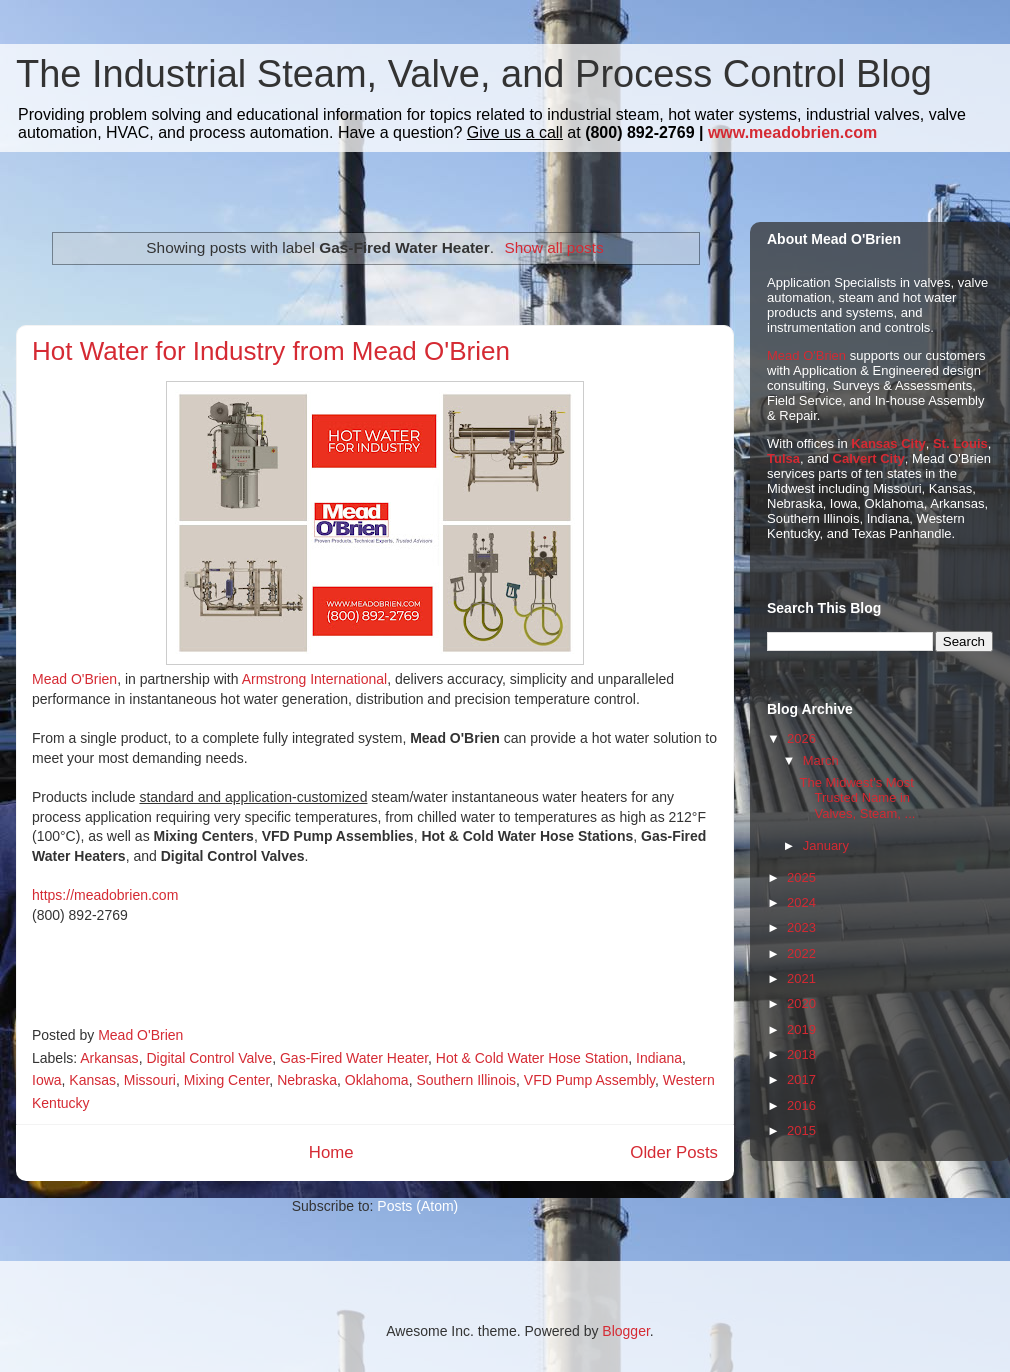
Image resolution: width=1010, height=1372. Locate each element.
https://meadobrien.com (105, 895)
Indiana (659, 1058)
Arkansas (109, 1058)
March (821, 760)
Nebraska (307, 1080)
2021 (801, 978)
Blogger (625, 1331)
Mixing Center (227, 1080)
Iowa (47, 1080)
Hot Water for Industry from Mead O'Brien (271, 351)
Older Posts (674, 1152)
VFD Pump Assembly (589, 1080)
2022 (801, 953)
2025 (801, 877)
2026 (801, 738)
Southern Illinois (466, 1080)
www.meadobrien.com (792, 132)
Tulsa (783, 458)
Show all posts (553, 247)
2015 (801, 1130)
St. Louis (960, 443)
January (826, 845)
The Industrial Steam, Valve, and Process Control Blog (474, 74)
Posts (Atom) (417, 1206)
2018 (801, 1054)
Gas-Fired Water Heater (354, 1058)
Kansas (92, 1080)
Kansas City (888, 443)
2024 (801, 902)
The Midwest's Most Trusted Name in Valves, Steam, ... (857, 798)
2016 (801, 1105)
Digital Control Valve (209, 1058)
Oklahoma (377, 1080)
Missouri (150, 1080)
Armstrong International (315, 679)
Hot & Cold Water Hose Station (532, 1058)
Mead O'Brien (74, 679)
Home (331, 1152)
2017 (801, 1079)
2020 (801, 1003)
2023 (801, 927)
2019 (801, 1029)
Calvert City (869, 458)
